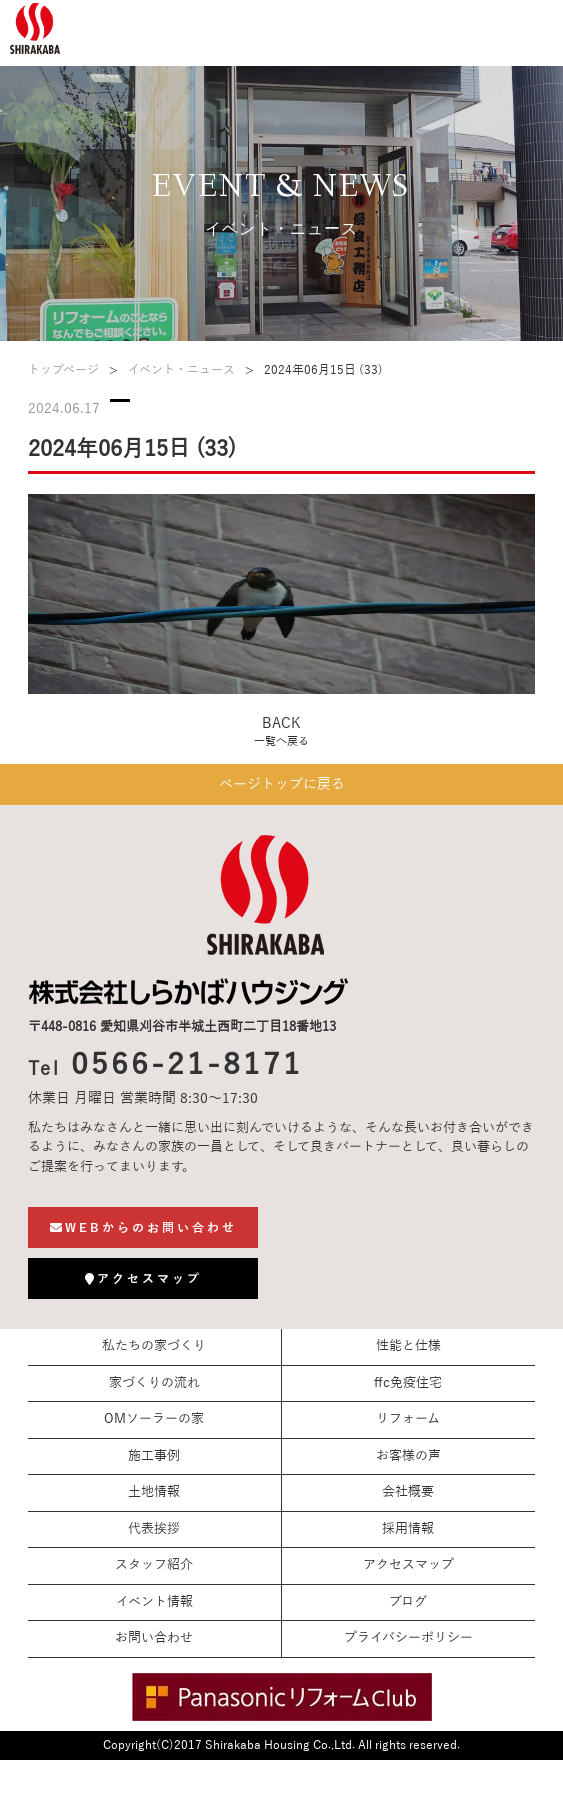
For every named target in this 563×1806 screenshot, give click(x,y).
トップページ (63, 370)
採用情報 (408, 1529)
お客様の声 (408, 1456)
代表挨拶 (154, 1529)
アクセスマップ (408, 1565)
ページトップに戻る (282, 784)
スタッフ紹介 (154, 1565)
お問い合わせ (154, 1638)
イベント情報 (154, 1602)
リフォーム (408, 1419)
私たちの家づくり (154, 1346)
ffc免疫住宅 (408, 1383)
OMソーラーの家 (154, 1419)
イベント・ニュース (181, 370)
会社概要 (408, 1492)
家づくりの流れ (154, 1383)
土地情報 (154, 1492)
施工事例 (154, 1456)
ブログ (408, 1602)
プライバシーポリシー (408, 1638)
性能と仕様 (408, 1346)
